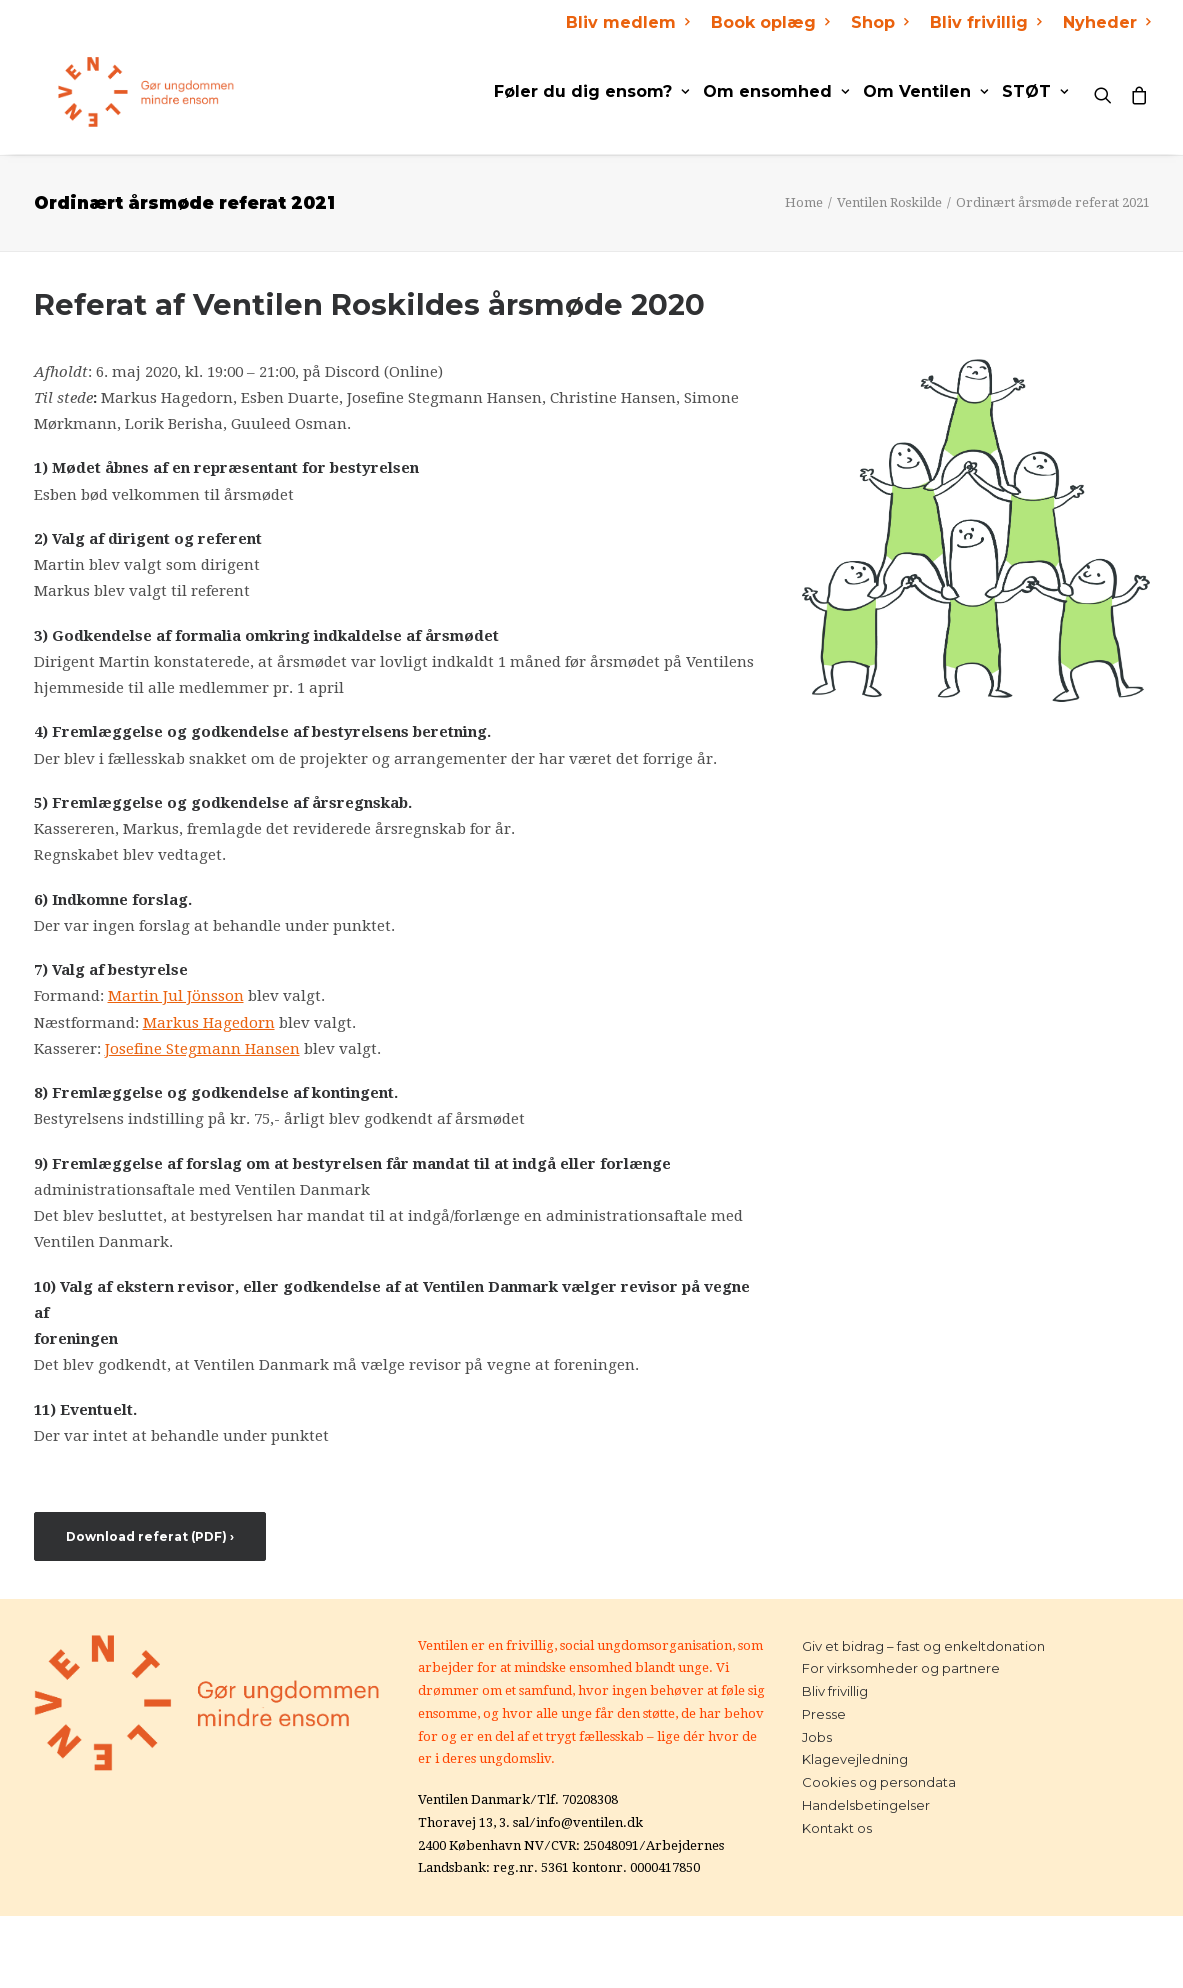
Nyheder (1106, 22)
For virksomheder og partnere (901, 1668)
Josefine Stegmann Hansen (202, 1049)
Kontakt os (837, 1828)
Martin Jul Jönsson (176, 996)
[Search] (1107, 92)
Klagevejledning (855, 1759)
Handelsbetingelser (866, 1805)
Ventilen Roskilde (889, 202)
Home (804, 202)
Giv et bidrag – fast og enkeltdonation (923, 1646)
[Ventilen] (123, 92)
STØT (1035, 91)
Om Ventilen (925, 91)
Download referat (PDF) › (150, 1536)
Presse (824, 1714)
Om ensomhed (776, 91)
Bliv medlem (627, 22)
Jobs (817, 1737)
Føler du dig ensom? (591, 91)
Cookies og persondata (879, 1782)
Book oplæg (770, 22)
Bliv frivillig (985, 22)
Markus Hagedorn (209, 1023)
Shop (879, 22)
